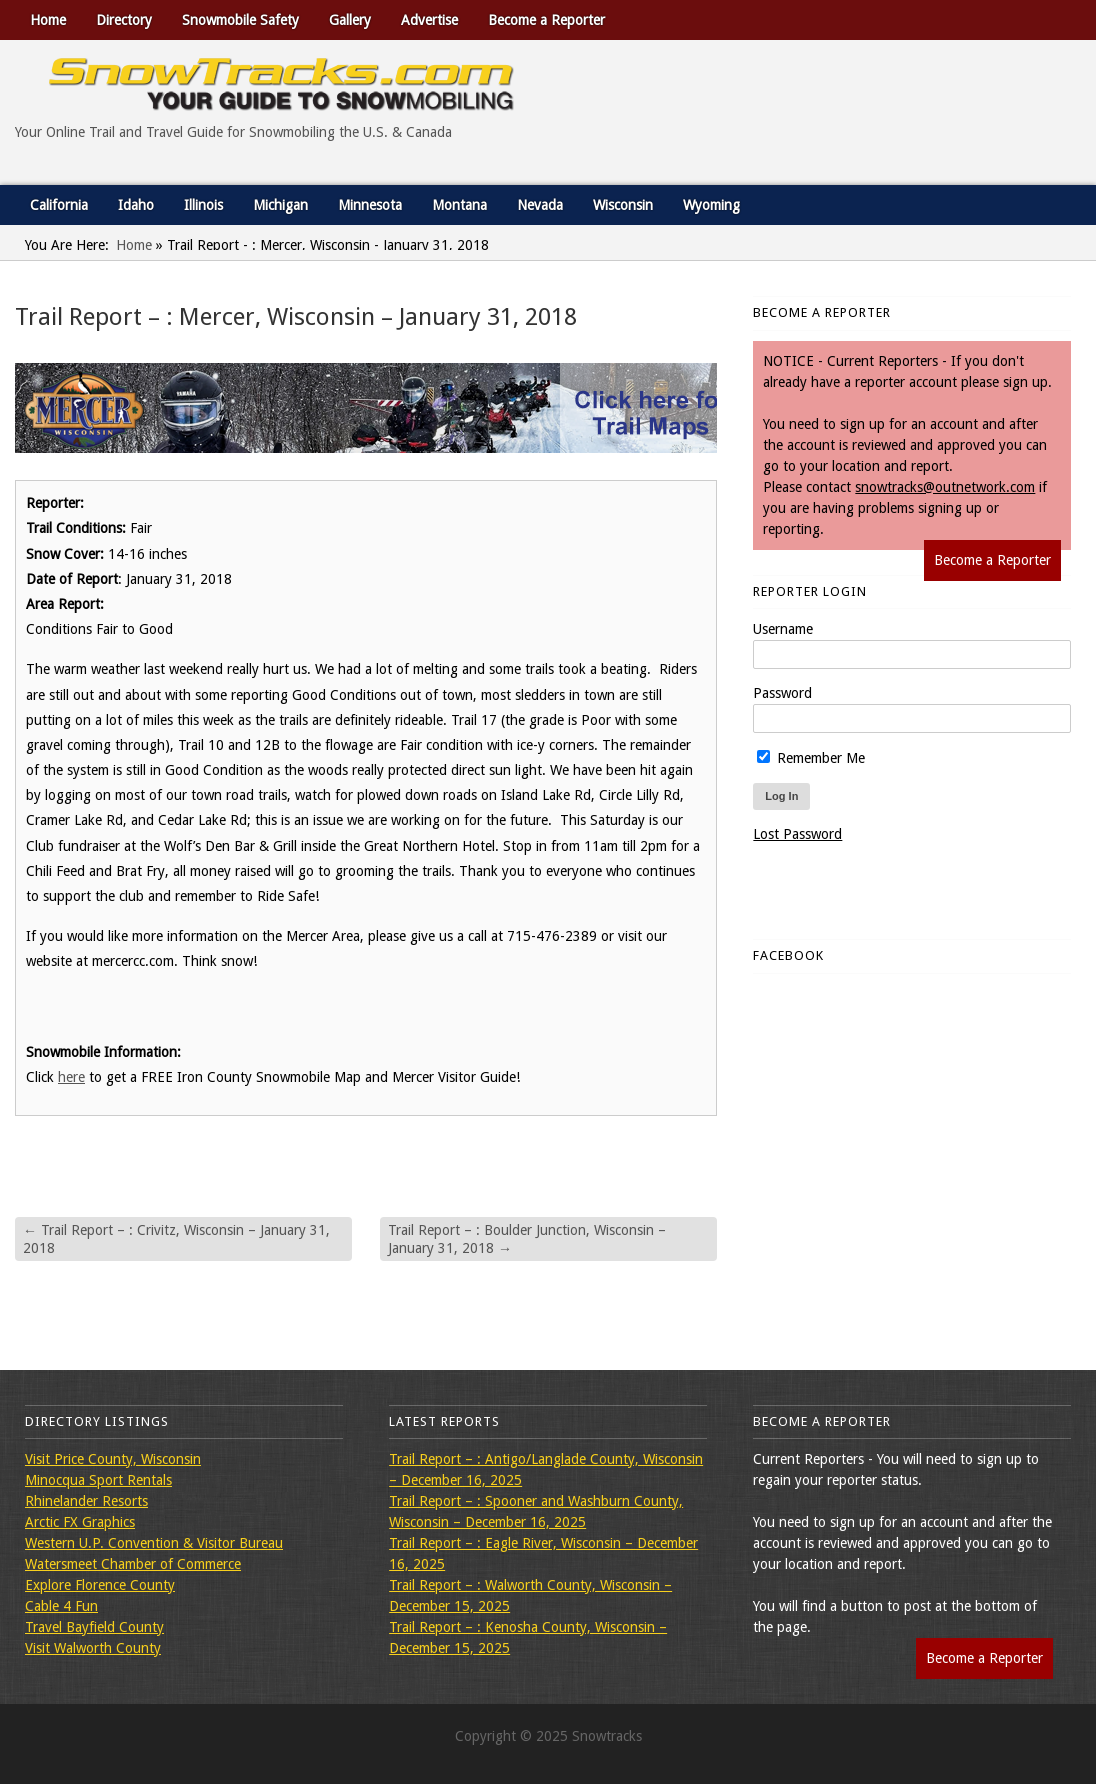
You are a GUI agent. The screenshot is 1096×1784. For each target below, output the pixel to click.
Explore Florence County (100, 1585)
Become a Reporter (546, 20)
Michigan (280, 205)
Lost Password (797, 834)
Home (48, 20)
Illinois (203, 205)
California (59, 205)
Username (783, 629)
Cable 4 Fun (61, 1606)
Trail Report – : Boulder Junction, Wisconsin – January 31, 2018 (527, 1239)
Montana (459, 205)
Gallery (350, 20)
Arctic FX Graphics (80, 1522)
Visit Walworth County (93, 1648)
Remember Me (811, 758)
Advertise (429, 20)
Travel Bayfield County (94, 1627)
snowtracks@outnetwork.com (945, 487)
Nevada (540, 205)
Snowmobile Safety (240, 20)
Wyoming (711, 205)
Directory (124, 20)
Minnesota (370, 205)
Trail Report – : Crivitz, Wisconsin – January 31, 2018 (176, 1239)
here (71, 1077)
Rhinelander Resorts (86, 1501)
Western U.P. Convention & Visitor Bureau (154, 1543)
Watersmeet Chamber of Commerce (133, 1564)
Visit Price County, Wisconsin (113, 1459)
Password (782, 693)
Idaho (136, 205)
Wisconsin (623, 205)
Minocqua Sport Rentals (98, 1480)
